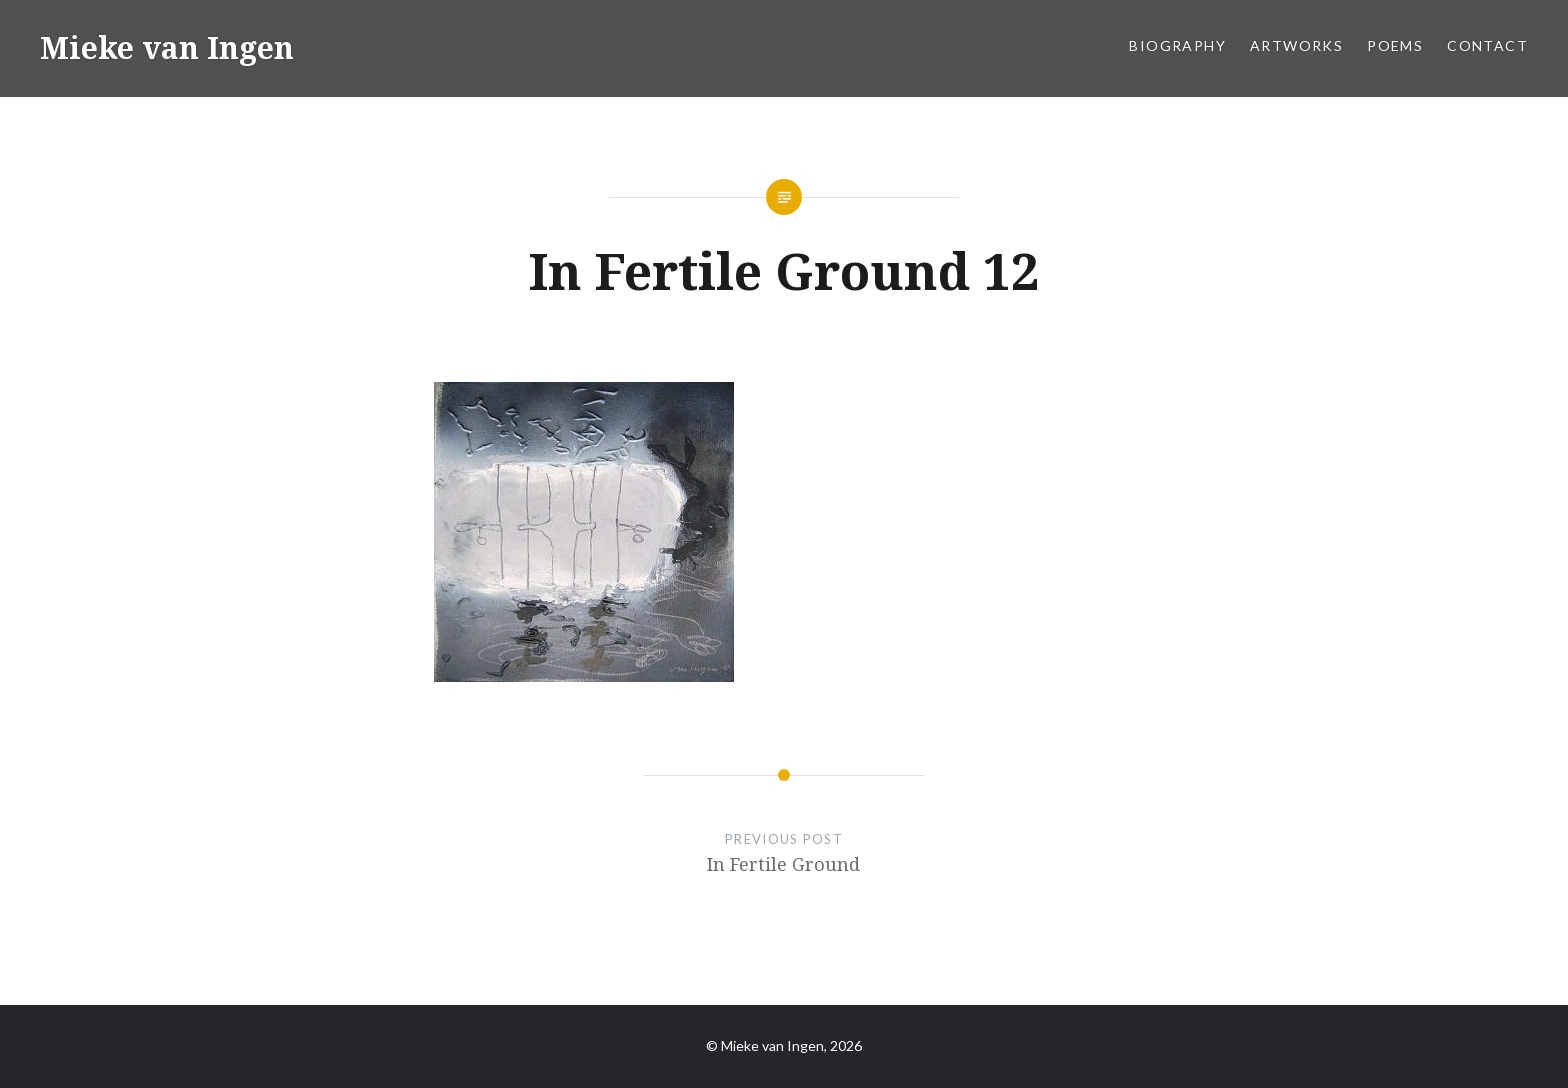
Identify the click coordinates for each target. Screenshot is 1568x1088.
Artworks (1296, 45)
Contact (1487, 45)
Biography (1177, 45)
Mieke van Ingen (167, 47)
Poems (1395, 45)
